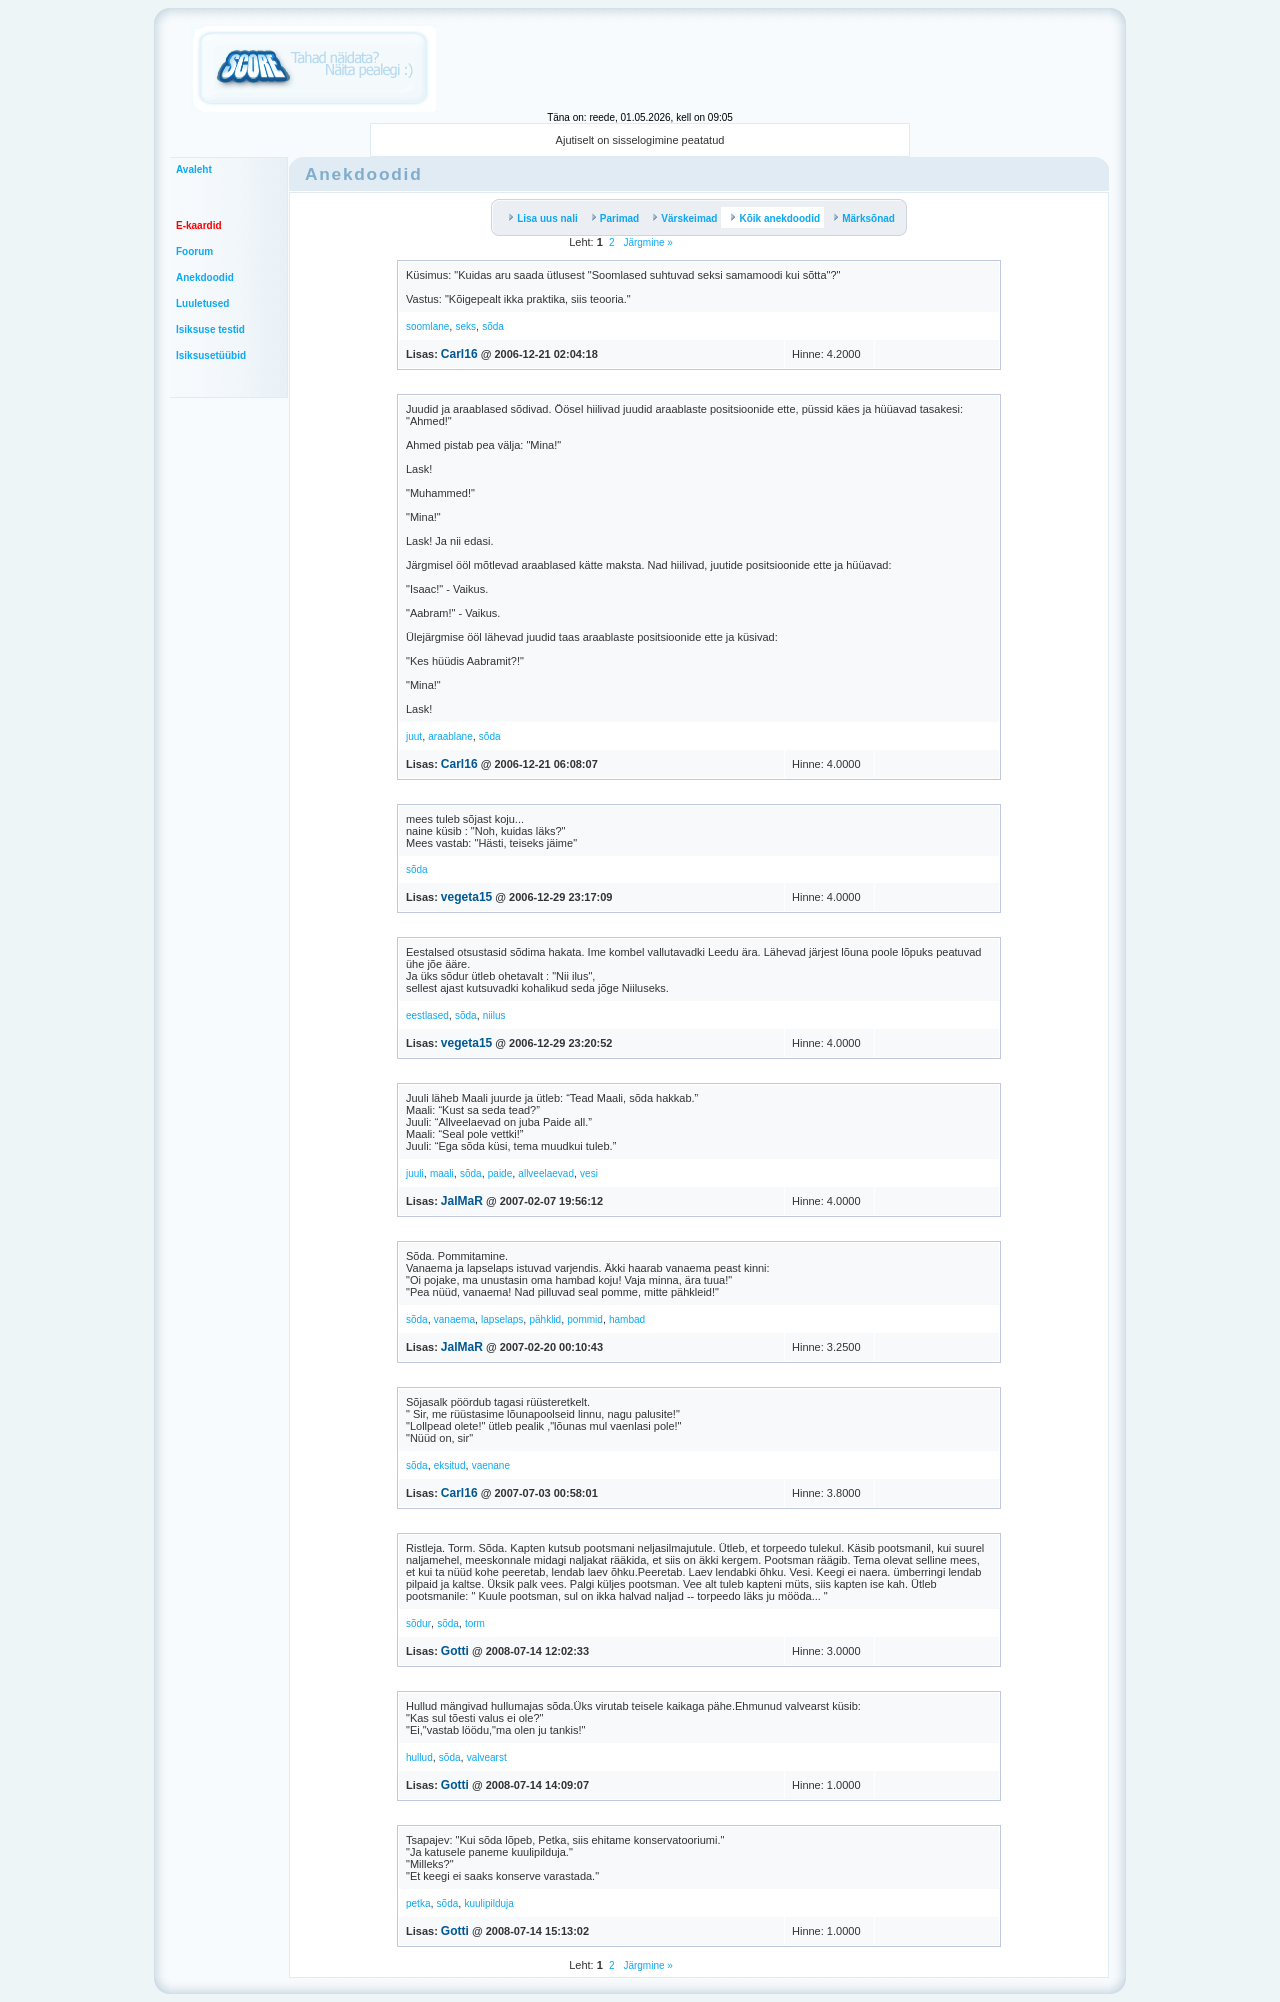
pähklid (545, 1319)
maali (442, 1173)
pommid (585, 1319)
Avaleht (194, 169)
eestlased (427, 1015)
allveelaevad (546, 1173)
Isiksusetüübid (211, 355)
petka (418, 1903)
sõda (493, 326)
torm (475, 1623)
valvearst (487, 1757)
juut (414, 736)
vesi (589, 1173)
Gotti (455, 1651)
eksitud (450, 1465)
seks (465, 326)
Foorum (194, 251)
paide (500, 1173)
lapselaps (502, 1319)
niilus (494, 1015)
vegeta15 (466, 897)
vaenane (491, 1465)
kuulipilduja (488, 1903)
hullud (419, 1757)
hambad (627, 1319)
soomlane (427, 326)
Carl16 (459, 354)
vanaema (454, 1319)
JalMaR (462, 1201)
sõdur (418, 1623)
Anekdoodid (205, 277)
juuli (415, 1173)
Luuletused (202, 303)
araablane (450, 736)
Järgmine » (647, 242)
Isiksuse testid (210, 329)
